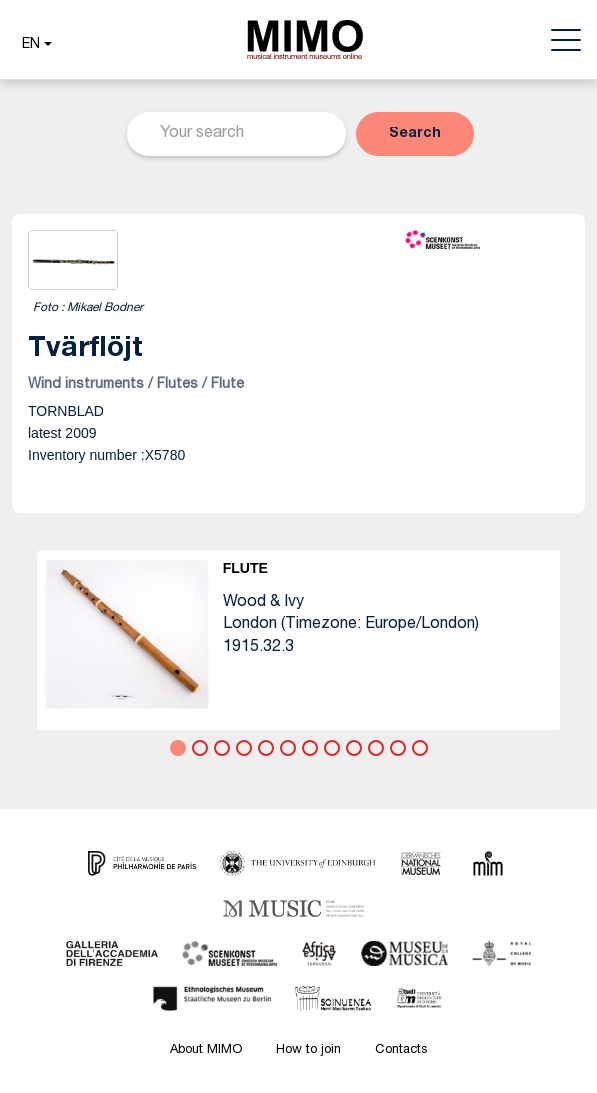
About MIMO (206, 1050)
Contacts (401, 1050)
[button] (34, 45)
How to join (308, 1050)
